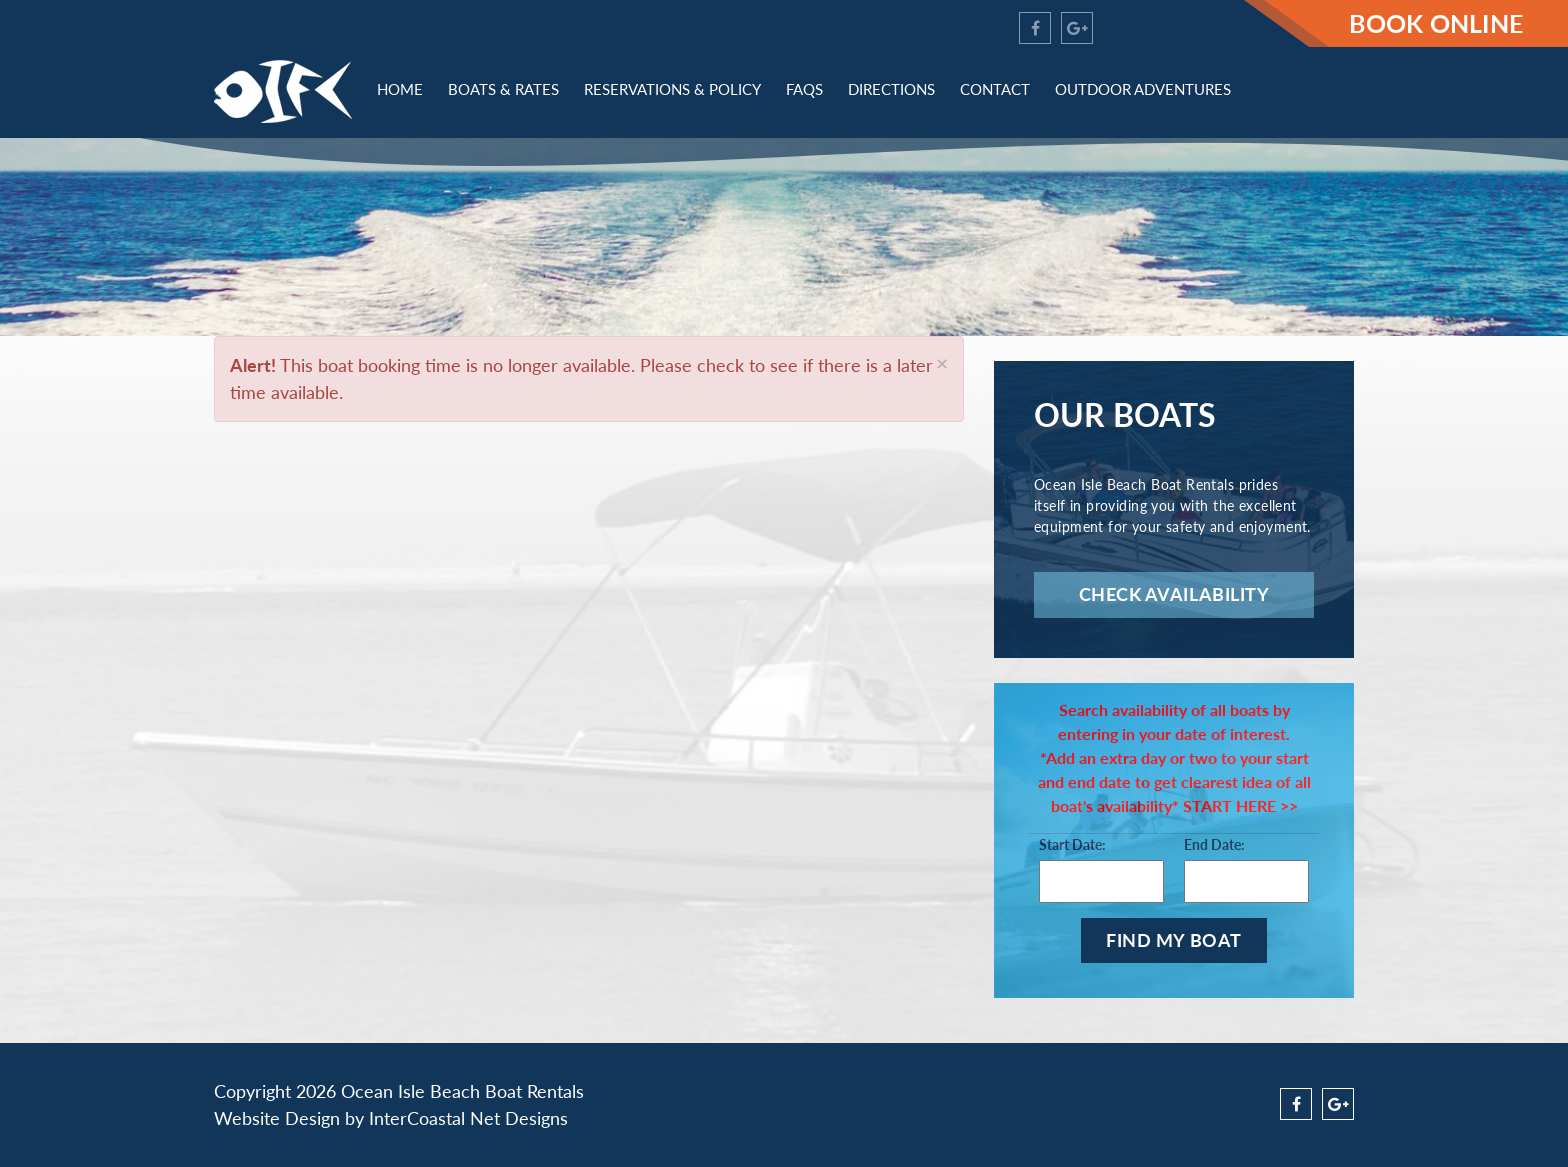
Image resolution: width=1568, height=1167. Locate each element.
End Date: (1214, 844)
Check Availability (1174, 594)
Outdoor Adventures (1143, 89)
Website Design (277, 1118)
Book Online (1436, 23)
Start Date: (1072, 844)
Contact (995, 89)
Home (400, 89)
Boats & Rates (503, 89)
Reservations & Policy (672, 89)
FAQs (804, 89)
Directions (891, 89)
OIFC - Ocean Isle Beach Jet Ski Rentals (283, 91)
